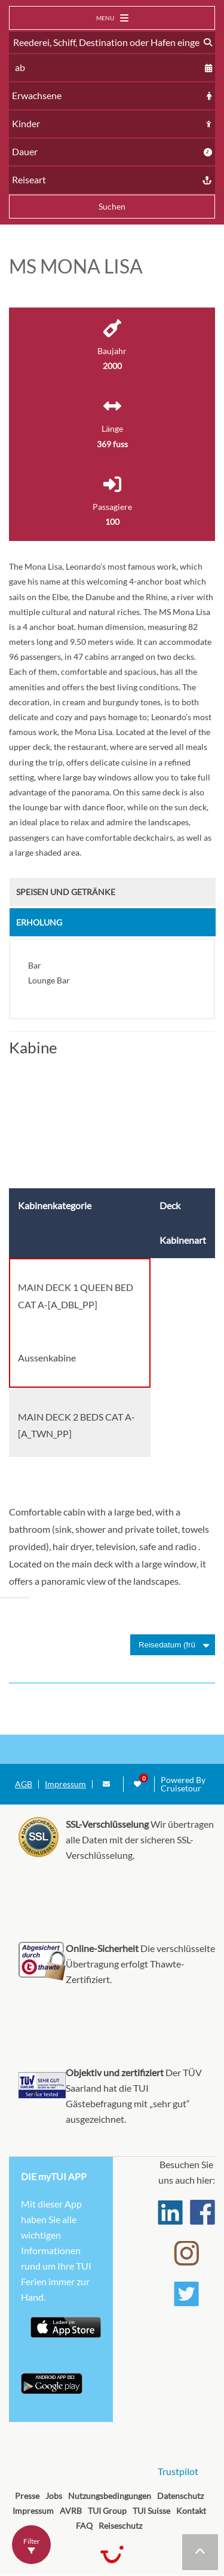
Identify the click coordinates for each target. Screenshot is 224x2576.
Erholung (39, 922)
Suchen (112, 206)
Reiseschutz (120, 2525)
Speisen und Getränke (65, 892)
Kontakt (191, 2511)
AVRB (71, 2511)
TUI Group (107, 2511)
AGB (23, 1784)
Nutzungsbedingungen (109, 2496)
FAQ (84, 2525)
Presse (27, 2496)
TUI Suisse (151, 2511)
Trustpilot (178, 2471)
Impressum (65, 1784)
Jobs (53, 2496)
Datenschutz (180, 2496)
